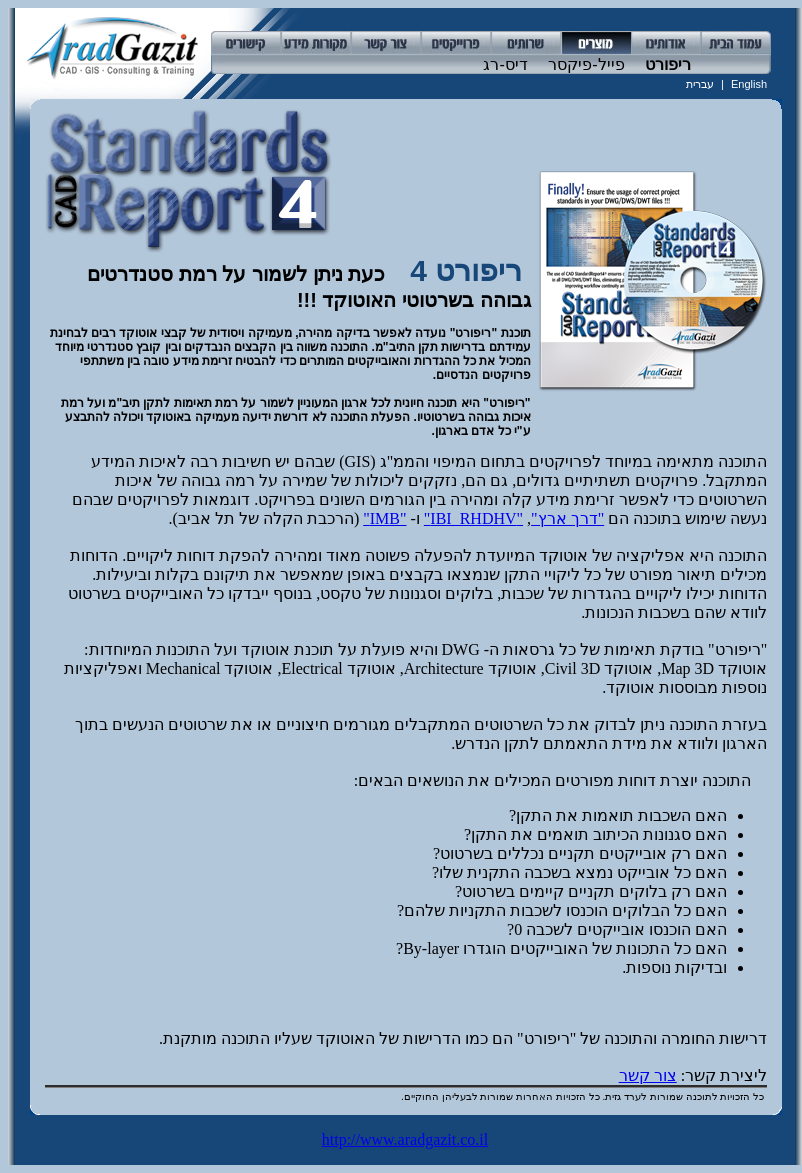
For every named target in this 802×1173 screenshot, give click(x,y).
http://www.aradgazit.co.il (405, 1139)
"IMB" (384, 518)
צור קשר (648, 1075)
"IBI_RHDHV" (473, 518)
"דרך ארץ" (567, 518)
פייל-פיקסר (584, 64)
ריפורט (666, 64)
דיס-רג (503, 64)
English (749, 84)
